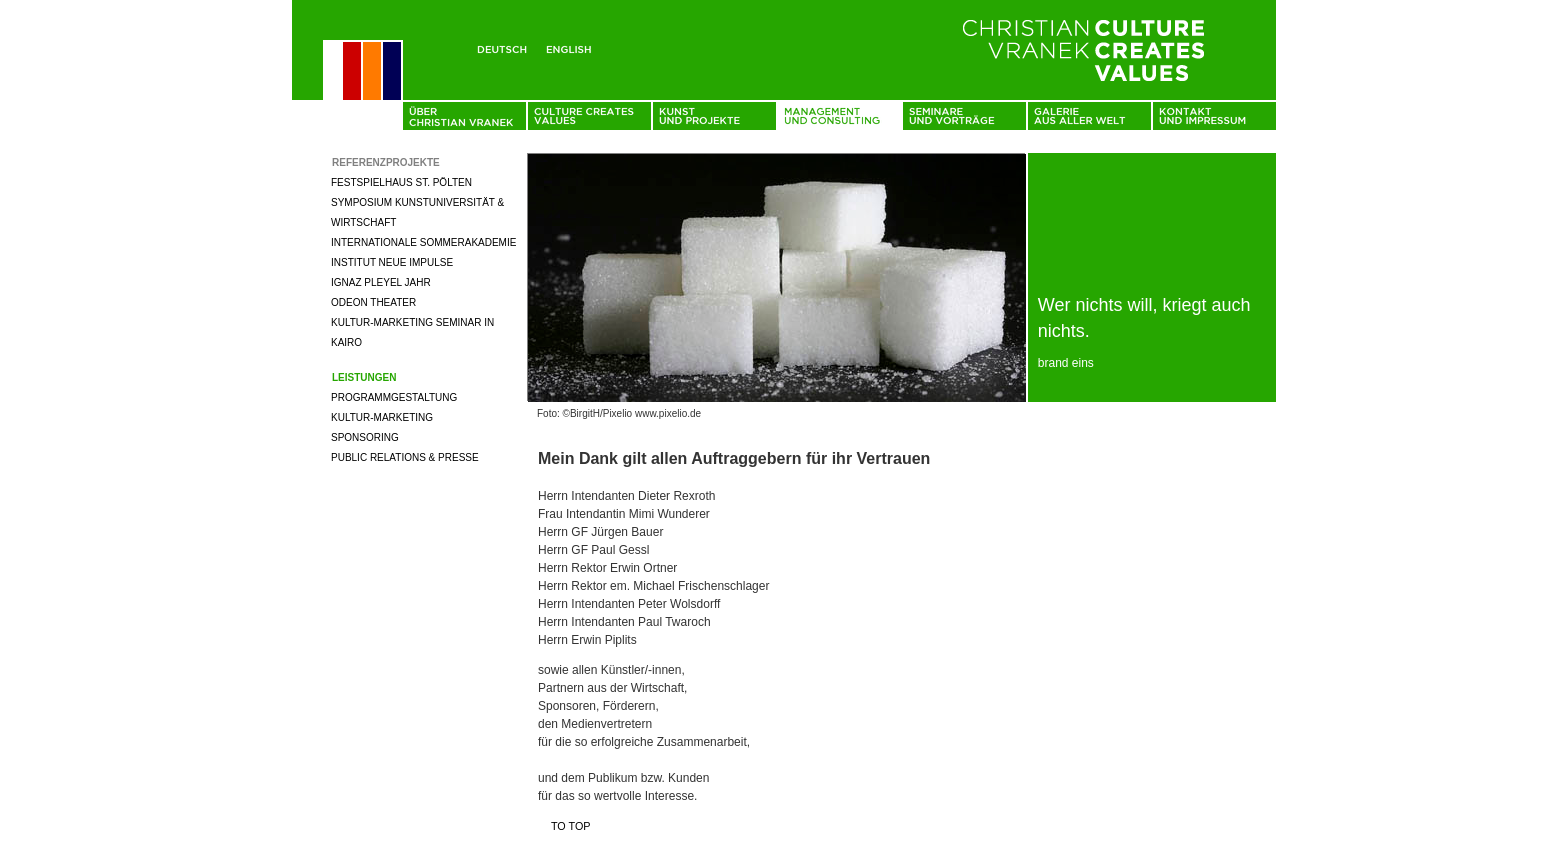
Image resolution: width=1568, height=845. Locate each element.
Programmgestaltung (394, 397)
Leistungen (364, 377)
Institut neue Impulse (392, 262)
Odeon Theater (373, 302)
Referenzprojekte (386, 162)
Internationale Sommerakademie (423, 242)
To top (571, 826)
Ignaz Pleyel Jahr (381, 282)
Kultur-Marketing (382, 417)
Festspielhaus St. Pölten (401, 182)
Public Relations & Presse (405, 457)
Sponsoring (365, 437)
